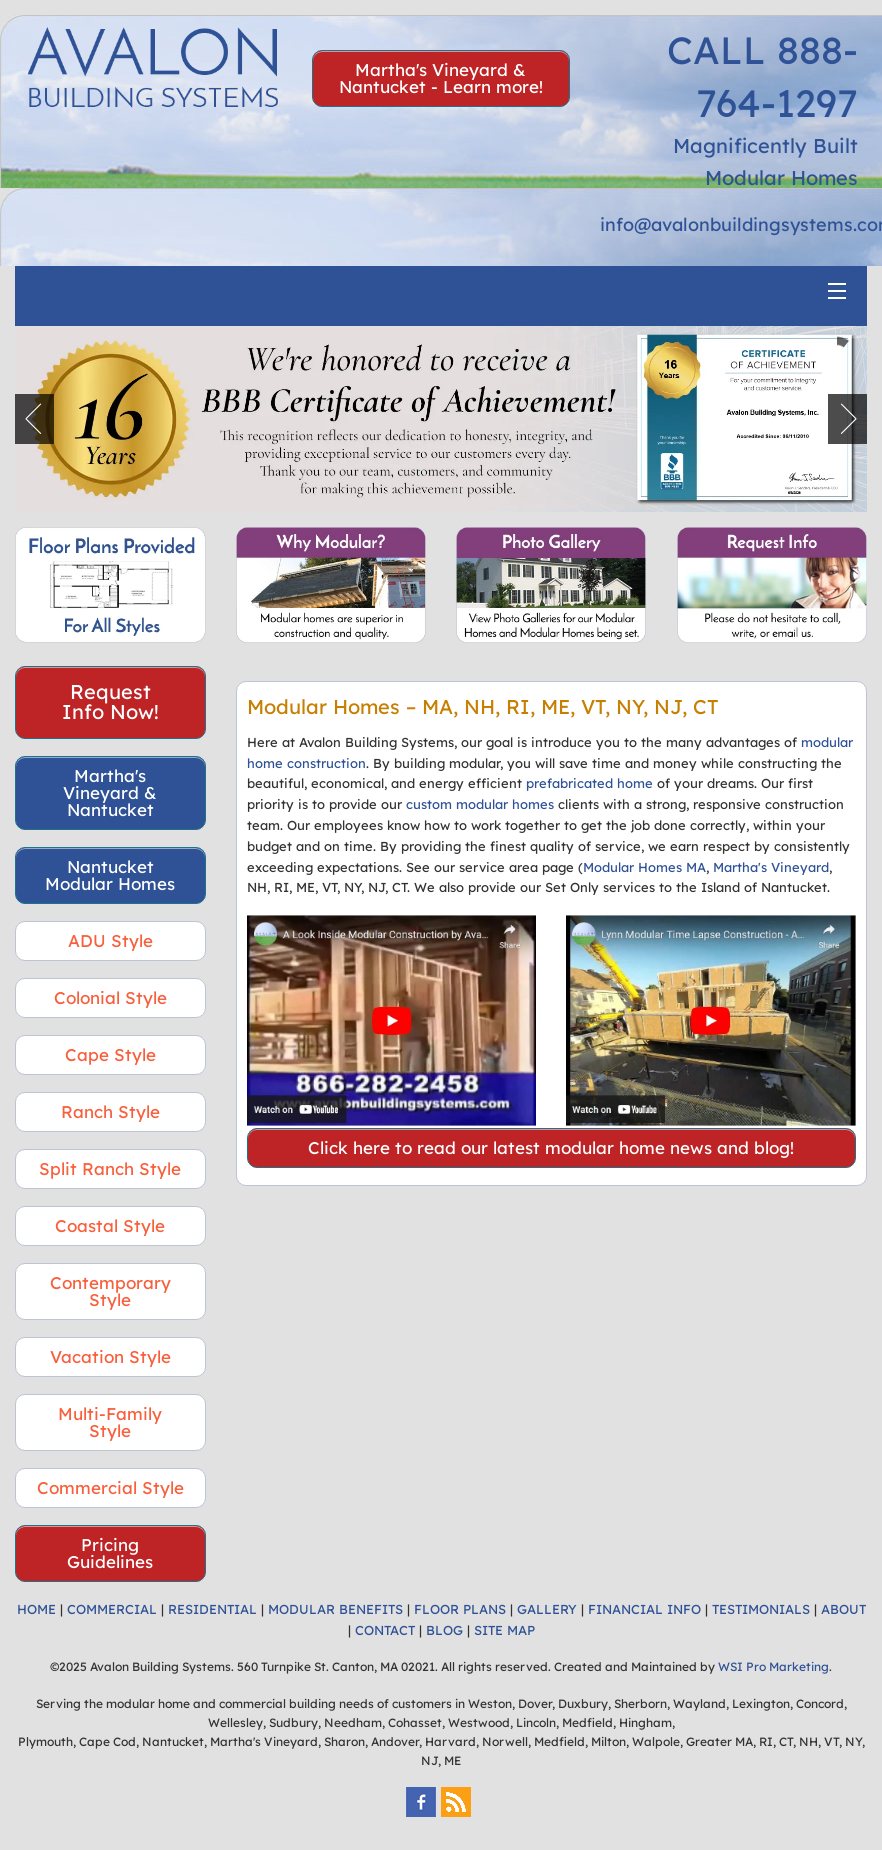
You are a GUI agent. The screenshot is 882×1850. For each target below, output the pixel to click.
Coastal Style (110, 1225)
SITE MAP (504, 1630)
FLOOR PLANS (460, 1609)
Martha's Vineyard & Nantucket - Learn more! (441, 78)
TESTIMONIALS (761, 1609)
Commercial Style (110, 1487)
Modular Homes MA (644, 867)
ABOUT (843, 1609)
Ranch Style (110, 1111)
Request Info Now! (110, 701)
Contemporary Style (110, 1291)
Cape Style (110, 1054)
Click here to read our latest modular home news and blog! (551, 1147)
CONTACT (385, 1630)
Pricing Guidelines (110, 1553)
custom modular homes (480, 804)
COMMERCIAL (112, 1609)
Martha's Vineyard (771, 867)
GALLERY (547, 1609)
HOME (36, 1609)
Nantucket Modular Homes (110, 875)
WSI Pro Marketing (773, 1666)
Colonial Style (110, 997)
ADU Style (110, 940)
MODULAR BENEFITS (335, 1609)
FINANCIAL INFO (644, 1609)
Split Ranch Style (110, 1168)
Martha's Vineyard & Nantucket (110, 792)
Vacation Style (110, 1356)
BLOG (444, 1630)
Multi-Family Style (110, 1422)
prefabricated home (589, 783)
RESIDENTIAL (212, 1609)
